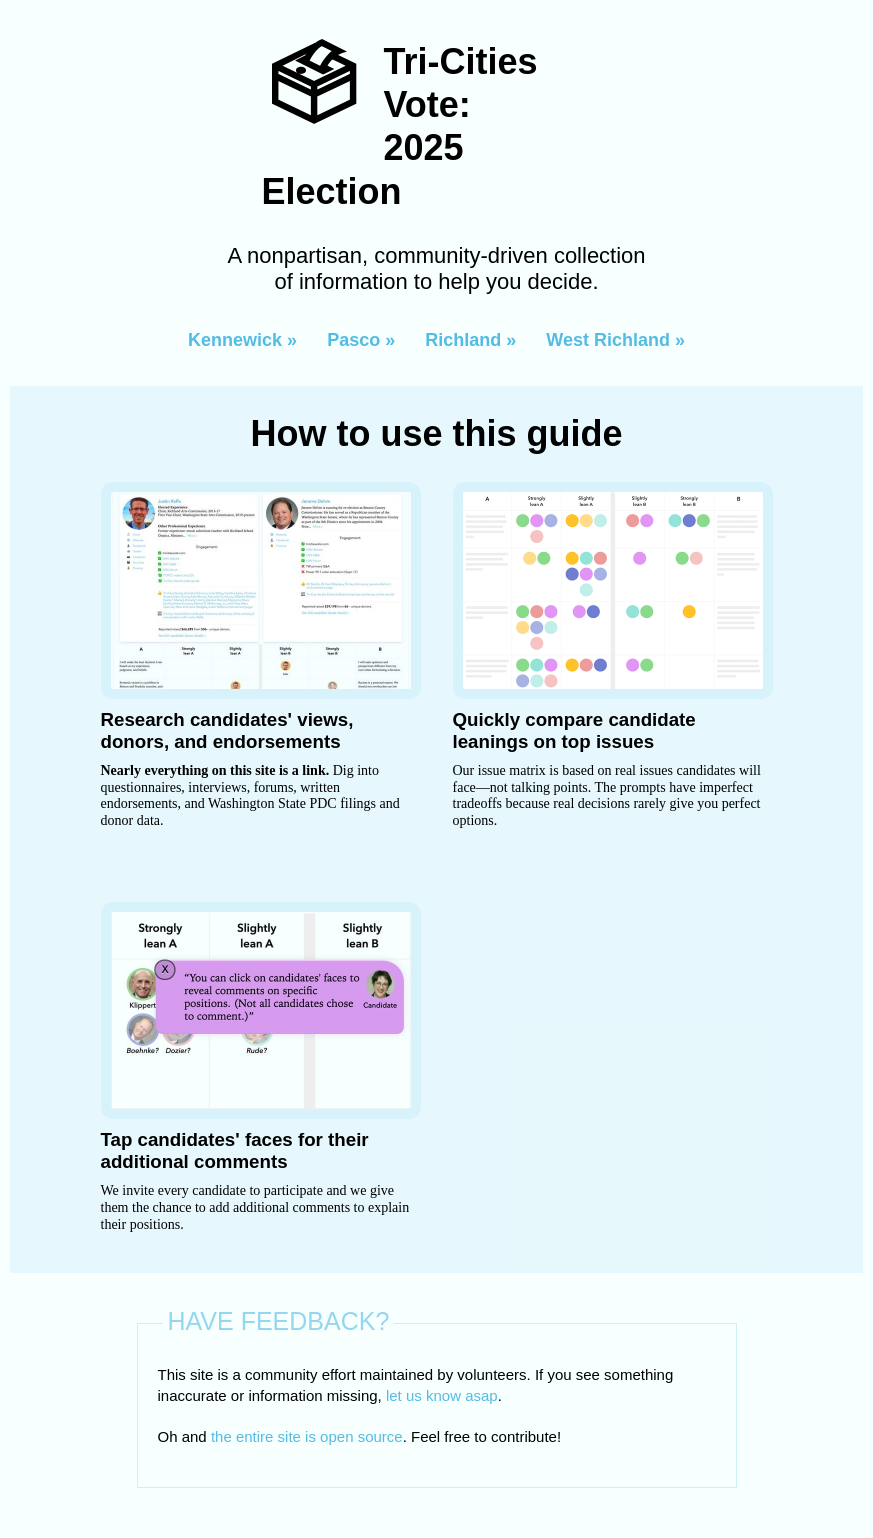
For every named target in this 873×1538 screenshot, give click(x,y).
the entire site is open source (307, 1436)
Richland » (470, 340)
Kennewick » (242, 340)
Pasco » (361, 340)
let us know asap (442, 1395)
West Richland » (615, 340)
